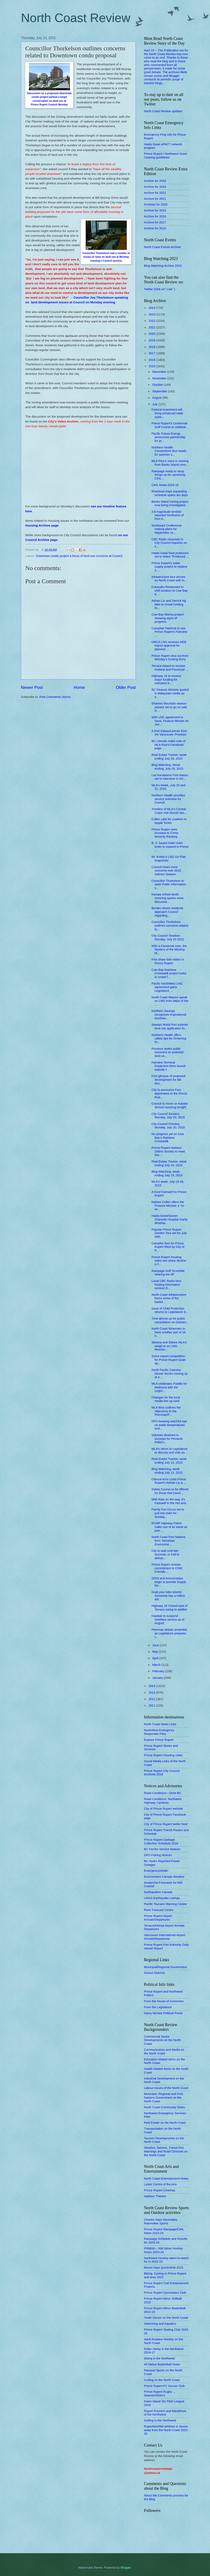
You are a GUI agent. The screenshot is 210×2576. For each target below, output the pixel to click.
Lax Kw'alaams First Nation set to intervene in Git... (170, 777)
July (155, 404)
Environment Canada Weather (164, 1876)
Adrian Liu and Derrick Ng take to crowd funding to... (169, 604)
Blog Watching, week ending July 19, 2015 (167, 1173)
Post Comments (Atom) (55, 697)
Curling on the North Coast (162, 2380)
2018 (152, 347)
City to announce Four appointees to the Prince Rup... (169, 1093)
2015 (152, 366)
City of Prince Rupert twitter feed (165, 1824)
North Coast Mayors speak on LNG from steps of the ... (170, 1001)
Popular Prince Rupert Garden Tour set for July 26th (169, 1233)
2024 (152, 307)
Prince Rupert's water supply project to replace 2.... (169, 566)
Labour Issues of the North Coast (166, 2088)
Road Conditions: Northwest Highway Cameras (162, 1800)
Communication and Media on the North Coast (164, 2051)
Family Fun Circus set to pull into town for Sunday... (168, 1513)
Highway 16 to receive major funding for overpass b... (166, 679)
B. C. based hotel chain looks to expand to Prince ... (170, 846)
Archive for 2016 (155, 228)
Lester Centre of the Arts (160, 2184)
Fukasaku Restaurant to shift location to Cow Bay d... (170, 590)
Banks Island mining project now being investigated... (170, 503)
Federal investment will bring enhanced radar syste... (167, 413)
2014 (152, 1686)
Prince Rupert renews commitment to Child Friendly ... (167, 1568)
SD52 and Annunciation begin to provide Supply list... (169, 1582)
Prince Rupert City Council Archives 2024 (161, 1772)
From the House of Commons (164, 2001)
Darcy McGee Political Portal (163, 2013)
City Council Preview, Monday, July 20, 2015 (168, 1125)
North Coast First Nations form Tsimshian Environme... (168, 1540)
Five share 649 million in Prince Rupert (168, 961)
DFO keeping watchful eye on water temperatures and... (169, 1425)
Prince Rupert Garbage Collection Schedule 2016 (161, 1841)
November (159, 378)
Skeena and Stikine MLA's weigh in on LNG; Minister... (169, 1346)
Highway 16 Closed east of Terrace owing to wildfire (169, 1607)
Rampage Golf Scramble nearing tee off (168, 1272)
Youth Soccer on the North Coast (166, 2317)
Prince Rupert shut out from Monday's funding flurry (170, 657)
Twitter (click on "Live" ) (159, 289)
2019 (152, 340)
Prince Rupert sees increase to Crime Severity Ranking (165, 833)
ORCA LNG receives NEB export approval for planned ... (169, 645)
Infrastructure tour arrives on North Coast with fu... (169, 578)
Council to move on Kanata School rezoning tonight (170, 1105)
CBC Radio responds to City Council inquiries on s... (169, 543)
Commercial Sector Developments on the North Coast (162, 2040)
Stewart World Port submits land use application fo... (170, 1026)
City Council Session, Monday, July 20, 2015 (168, 1115)
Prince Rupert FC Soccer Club (164, 2386)
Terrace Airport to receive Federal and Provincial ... (170, 667)
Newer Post (32, 687)
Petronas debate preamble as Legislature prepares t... (169, 1633)
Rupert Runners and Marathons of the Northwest (165, 2412)
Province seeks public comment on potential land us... (168, 1052)
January (158, 1677)
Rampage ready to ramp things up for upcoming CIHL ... (168, 475)
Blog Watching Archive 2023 (163, 265)
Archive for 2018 (155, 216)
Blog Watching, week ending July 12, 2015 (167, 1470)
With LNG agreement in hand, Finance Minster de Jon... (170, 721)
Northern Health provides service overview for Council (168, 799)
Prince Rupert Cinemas (159, 2190)
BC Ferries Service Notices (162, 1849)
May (155, 1651)
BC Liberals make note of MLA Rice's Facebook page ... (168, 744)
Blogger (126, 2567)
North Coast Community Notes (164, 2107)
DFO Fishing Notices (158, 1855)
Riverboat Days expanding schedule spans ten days (170, 493)
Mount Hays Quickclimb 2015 (163, 2267)
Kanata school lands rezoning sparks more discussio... (168, 898)
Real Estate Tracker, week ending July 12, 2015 (169, 1460)
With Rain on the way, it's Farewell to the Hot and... (170, 1501)
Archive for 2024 (155, 180)
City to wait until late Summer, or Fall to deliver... (165, 1554)
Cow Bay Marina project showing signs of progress (168, 618)
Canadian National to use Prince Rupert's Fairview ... (169, 632)
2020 (152, 333)
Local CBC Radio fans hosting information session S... (166, 1284)
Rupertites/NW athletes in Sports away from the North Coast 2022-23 (166, 2430)
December (159, 371)
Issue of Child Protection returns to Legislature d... (170, 1310)
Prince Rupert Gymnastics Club (165, 2292)
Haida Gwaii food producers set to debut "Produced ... (170, 554)
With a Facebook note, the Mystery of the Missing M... (169, 949)
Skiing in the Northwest (159, 2358)
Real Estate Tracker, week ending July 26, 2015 (169, 756)
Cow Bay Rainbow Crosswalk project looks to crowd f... (169, 973)
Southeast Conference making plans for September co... (166, 529)
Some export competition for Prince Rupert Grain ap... (169, 1359)
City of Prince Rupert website (163, 1808)
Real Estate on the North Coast (165, 2122)
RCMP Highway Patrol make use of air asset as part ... (169, 1527)
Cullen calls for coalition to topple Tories (169, 820)
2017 (152, 353)
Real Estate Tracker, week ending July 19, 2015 (169, 1163)
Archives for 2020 (156, 204)
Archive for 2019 (155, 210)
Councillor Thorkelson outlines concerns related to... (170, 925)
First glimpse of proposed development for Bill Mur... (168, 1079)
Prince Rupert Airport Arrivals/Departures (158, 1917)
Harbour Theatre (155, 2196)
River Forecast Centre (158, 1910)
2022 (152, 320)
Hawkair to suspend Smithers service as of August (168, 1619)
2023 (152, 314)
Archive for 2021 (155, 198)
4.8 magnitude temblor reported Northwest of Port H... (168, 515)
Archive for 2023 (155, 186)
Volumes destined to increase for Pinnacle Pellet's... (167, 1438)
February (158, 1671)
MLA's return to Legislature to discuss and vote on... (169, 1450)
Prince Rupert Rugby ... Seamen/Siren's (159, 2393)
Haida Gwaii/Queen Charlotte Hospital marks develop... (170, 1219)
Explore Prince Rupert (158, 1739)
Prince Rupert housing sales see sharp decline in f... (169, 1260)
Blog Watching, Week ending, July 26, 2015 (167, 766)
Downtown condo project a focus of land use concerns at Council (79, 556)
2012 (152, 1699)
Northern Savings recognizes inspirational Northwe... (169, 1014)
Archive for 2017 (155, 222)
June (156, 1645)
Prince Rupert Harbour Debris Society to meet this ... (168, 1151)
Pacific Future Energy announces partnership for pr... (168, 437)
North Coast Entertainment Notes (166, 2178)
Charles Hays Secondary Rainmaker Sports (160, 2221)
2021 (152, 327)
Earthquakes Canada (158, 1892)
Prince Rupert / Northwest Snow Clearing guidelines (165, 155)
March (156, 1664)
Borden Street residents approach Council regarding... (167, 911)
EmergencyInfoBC (156, 1870)
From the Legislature (158, 2007)
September (160, 391)
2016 (152, 359)
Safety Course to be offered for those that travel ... (170, 1491)
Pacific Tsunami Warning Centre (165, 1904)
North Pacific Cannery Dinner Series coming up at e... (170, 1373)
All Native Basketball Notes (162, 2364)
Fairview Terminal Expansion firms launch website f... (169, 1066)
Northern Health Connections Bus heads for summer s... (169, 451)
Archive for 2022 (155, 192)
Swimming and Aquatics (160, 2323)
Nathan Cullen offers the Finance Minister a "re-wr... (168, 1205)
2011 (152, 1705)
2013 (152, 1692)
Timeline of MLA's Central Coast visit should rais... (169, 810)
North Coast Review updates (163, 111)
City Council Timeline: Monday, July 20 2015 (168, 937)
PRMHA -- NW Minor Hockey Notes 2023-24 (163, 2250)
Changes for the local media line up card (166, 1399)
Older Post (126, 687)
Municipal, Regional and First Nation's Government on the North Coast (163, 2097)
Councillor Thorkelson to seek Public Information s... (169, 884)
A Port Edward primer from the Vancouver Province (169, 732)
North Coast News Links (160, 1724)
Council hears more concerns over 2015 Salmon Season (166, 870)
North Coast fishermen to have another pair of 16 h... (169, 1332)
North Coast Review (75, 18)
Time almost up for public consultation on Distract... (170, 1320)
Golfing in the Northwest (160, 2420)
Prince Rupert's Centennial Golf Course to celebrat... (170, 425)
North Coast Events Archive (162, 247)
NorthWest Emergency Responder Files (159, 1731)
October (158, 384)
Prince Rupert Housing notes (163, 1755)
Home (79, 687)
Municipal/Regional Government (165, 1967)
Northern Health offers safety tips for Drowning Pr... (169, 1038)
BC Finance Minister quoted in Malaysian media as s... (170, 693)
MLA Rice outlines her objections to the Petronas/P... (166, 1411)
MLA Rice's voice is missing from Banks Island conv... (170, 462)
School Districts (154, 1972)
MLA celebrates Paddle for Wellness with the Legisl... (169, 1387)
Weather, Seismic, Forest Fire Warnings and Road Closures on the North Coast (165, 2151)
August (157, 397)
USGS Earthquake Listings (162, 1898)
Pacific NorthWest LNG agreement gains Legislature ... (167, 987)
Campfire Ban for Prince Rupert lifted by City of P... (168, 1247)
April (155, 1658)
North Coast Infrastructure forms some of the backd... (169, 1298)
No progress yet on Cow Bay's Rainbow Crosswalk (168, 1137)
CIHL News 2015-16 (165, 485)
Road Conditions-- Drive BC (162, 1793)
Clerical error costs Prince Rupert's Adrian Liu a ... (169, 1481)
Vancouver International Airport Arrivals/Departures (164, 1936)
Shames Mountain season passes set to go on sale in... (169, 707)
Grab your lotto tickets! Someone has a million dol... (168, 1595)
